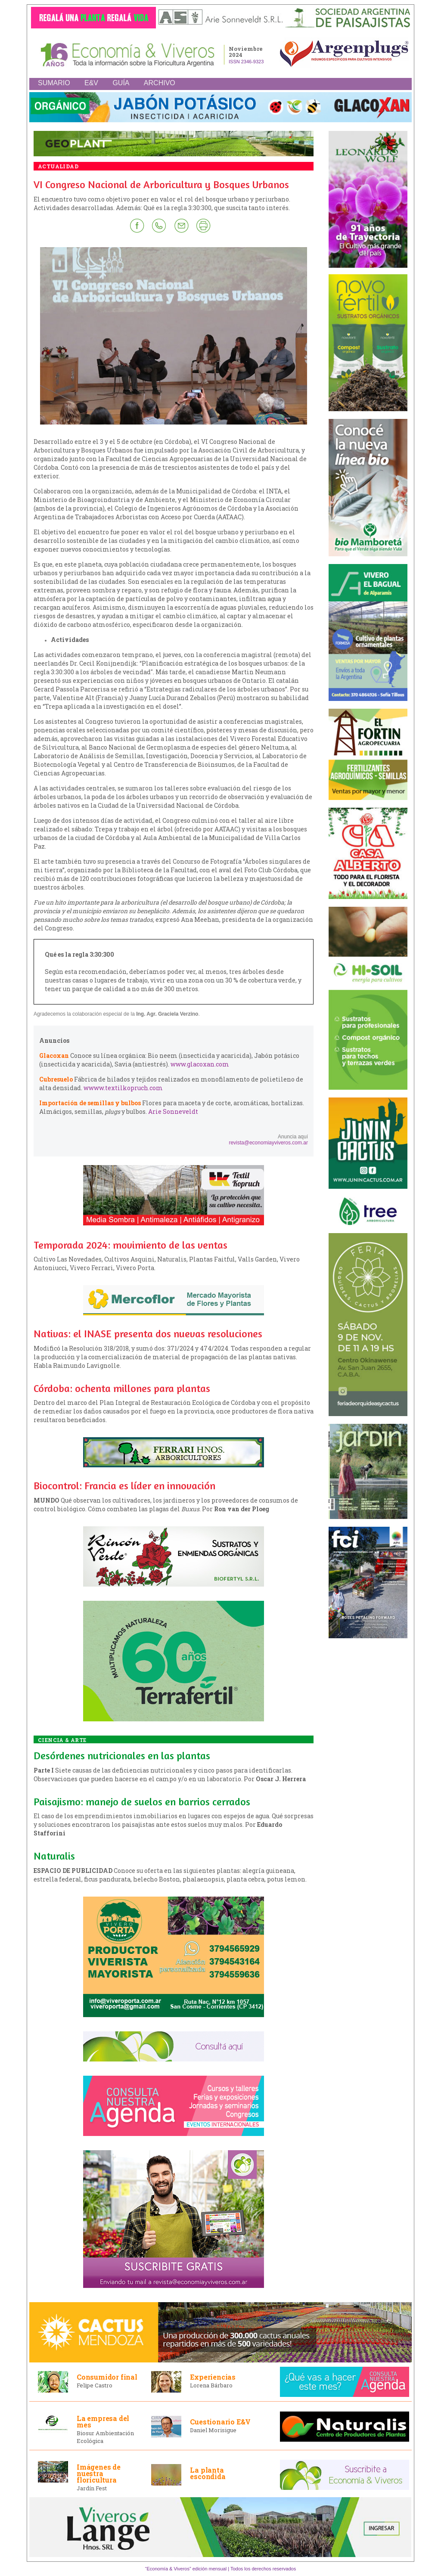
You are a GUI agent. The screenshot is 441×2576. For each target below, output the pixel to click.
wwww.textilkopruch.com (123, 1088)
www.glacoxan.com (200, 1064)
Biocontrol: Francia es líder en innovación (124, 1485)
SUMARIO (54, 83)
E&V (91, 83)
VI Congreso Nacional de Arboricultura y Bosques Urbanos (161, 184)
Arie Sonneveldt (173, 1111)
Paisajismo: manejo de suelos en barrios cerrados (142, 1801)
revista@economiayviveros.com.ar (268, 1143)
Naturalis (54, 1856)
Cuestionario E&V (220, 2421)
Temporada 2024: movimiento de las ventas (130, 1245)
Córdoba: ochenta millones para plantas (122, 1388)
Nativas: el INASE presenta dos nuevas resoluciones (148, 1333)
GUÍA (120, 83)
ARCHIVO (159, 83)
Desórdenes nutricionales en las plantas (122, 1755)
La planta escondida (207, 2473)
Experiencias (213, 2376)
